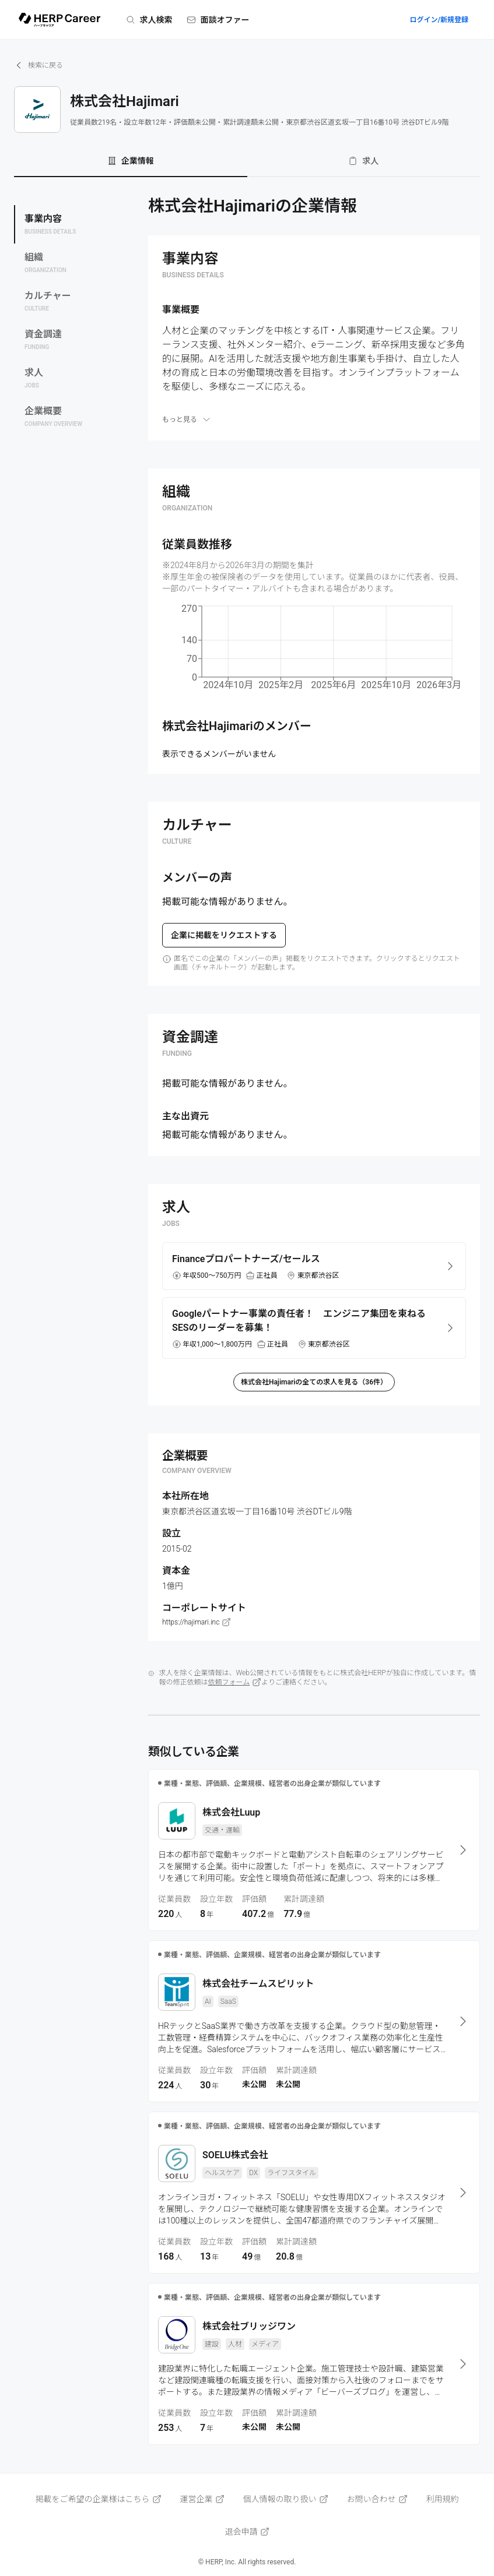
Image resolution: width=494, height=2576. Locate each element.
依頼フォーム (235, 1682)
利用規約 (442, 2499)
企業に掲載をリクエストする (224, 935)
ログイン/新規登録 (438, 20)
